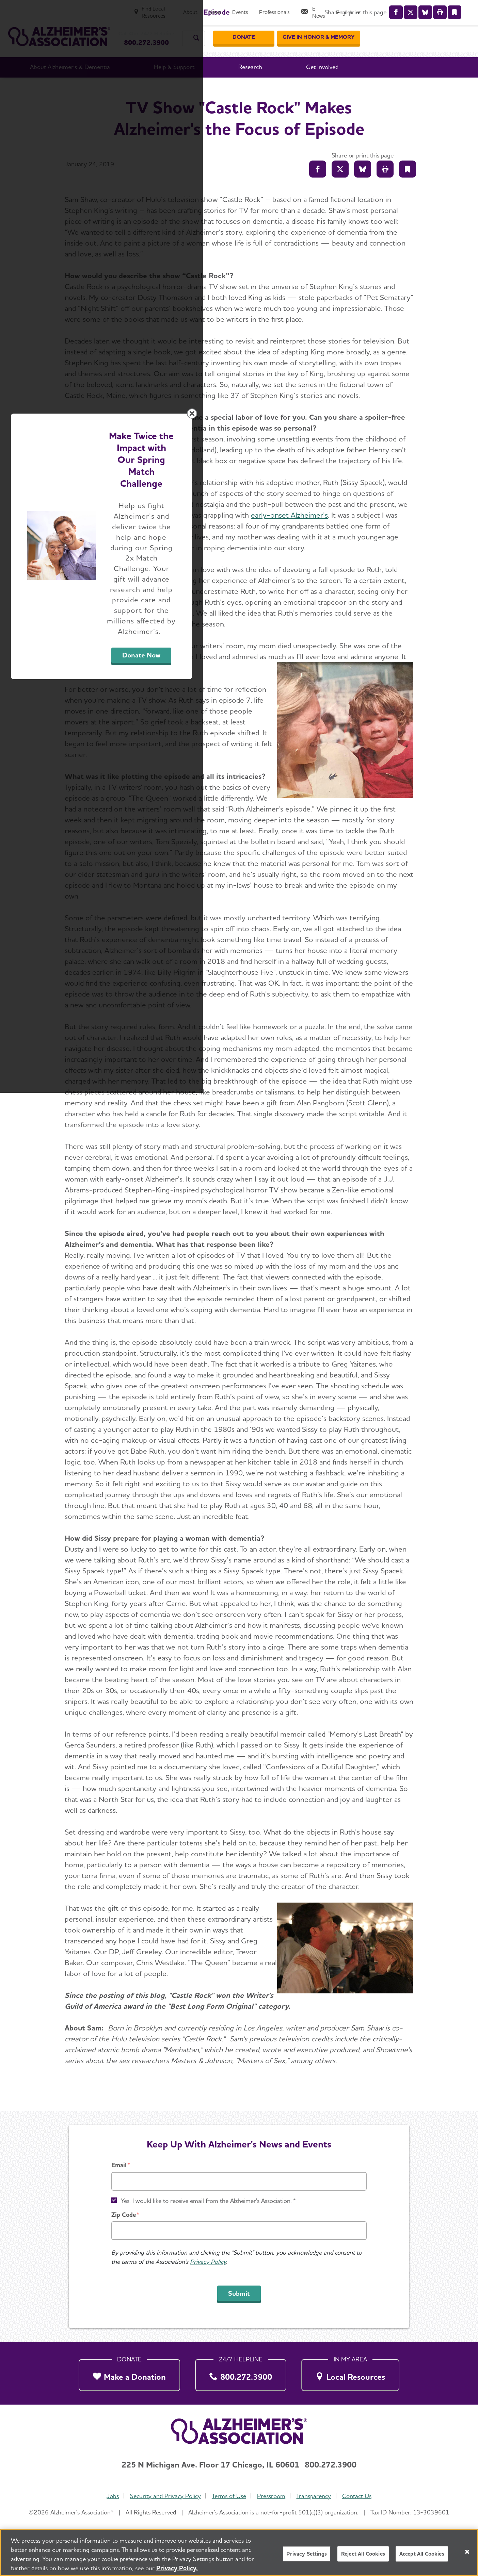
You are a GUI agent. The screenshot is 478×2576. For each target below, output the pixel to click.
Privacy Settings (306, 2553)
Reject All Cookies (363, 2553)
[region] (239, 2552)
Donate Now (315, 1351)
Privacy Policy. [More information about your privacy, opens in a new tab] (177, 2568)
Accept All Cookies (421, 2553)
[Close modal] (401, 1201)
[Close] (467, 2551)
